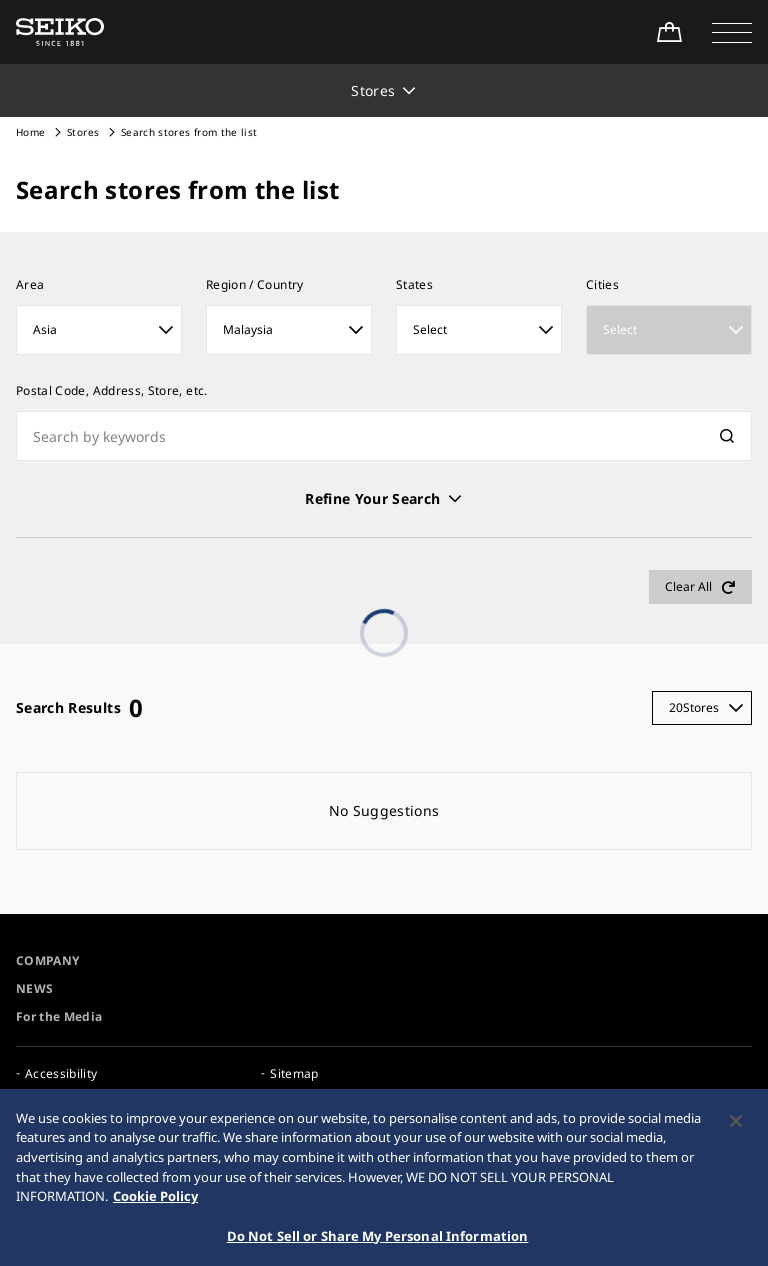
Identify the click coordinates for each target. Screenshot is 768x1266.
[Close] (736, 1128)
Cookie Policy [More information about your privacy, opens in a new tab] (155, 1203)
